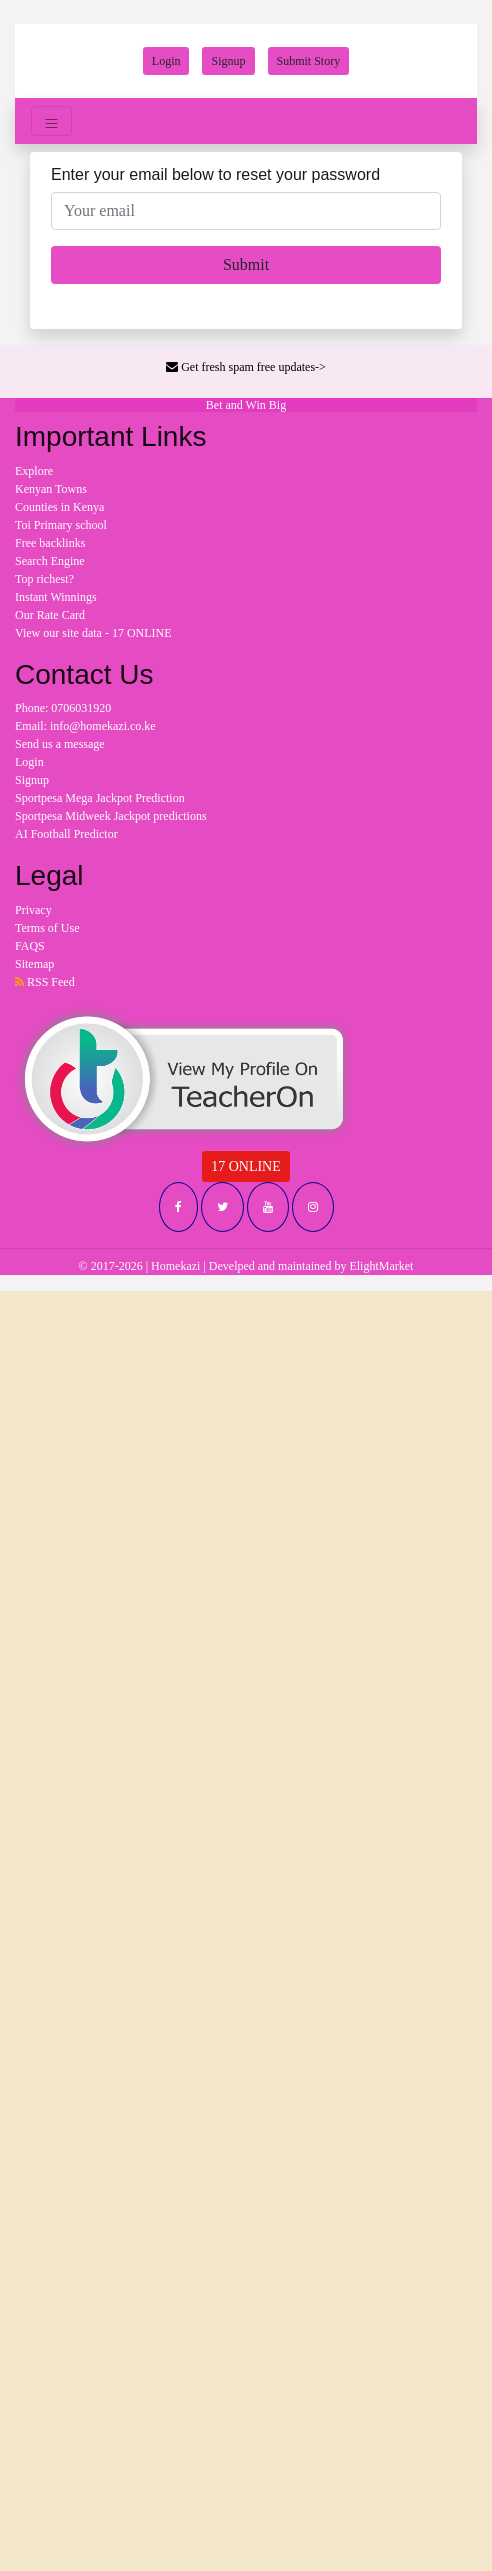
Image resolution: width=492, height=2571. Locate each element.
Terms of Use (47, 928)
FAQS (30, 946)
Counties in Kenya (59, 507)
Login (166, 61)
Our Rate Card (50, 615)
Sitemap (34, 964)
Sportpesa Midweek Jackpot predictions (111, 816)
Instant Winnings (56, 597)
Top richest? (44, 579)
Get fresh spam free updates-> (246, 367)
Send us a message (60, 744)
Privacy (33, 910)
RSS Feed (45, 982)
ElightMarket (381, 1266)
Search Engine (50, 561)
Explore (34, 471)
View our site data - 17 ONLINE (93, 633)
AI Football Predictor (66, 834)
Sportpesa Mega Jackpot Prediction (100, 798)
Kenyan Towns (51, 489)
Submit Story (309, 61)
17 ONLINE (246, 1166)
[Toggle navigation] (51, 121)
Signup (228, 61)
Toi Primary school (61, 525)
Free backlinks (50, 543)
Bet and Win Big (246, 405)
